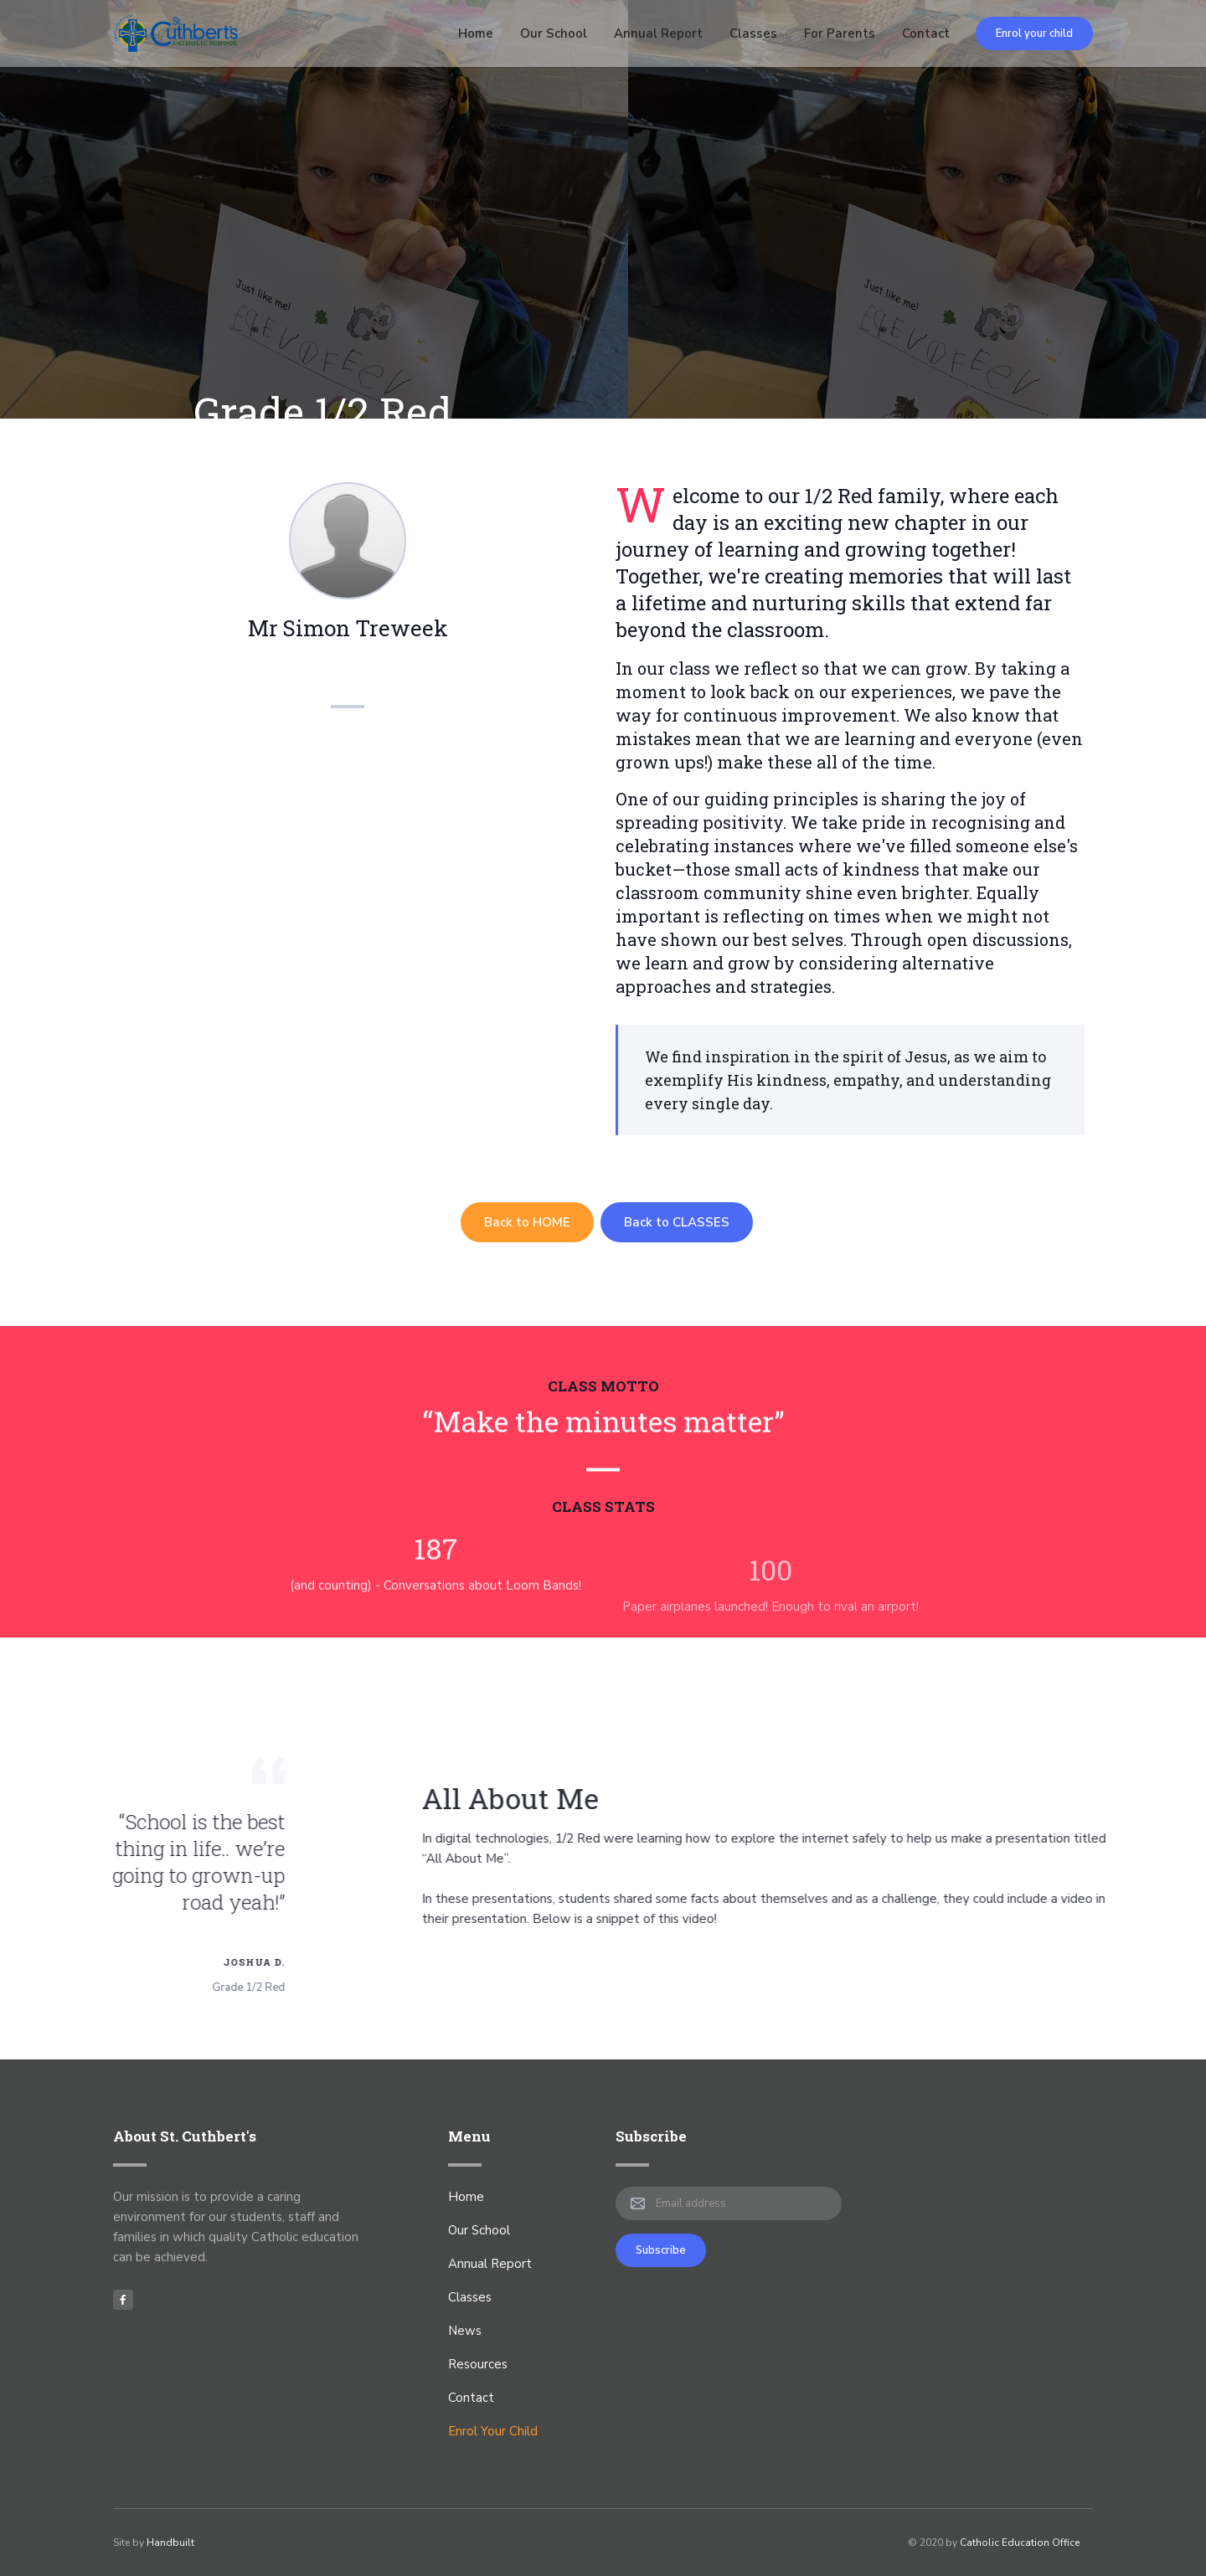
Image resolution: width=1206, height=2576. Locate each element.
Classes (753, 33)
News (465, 2330)
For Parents (839, 33)
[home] (175, 33)
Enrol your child (1034, 33)
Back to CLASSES (676, 1222)
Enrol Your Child (493, 2431)
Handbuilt (170, 2542)
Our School (553, 33)
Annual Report (658, 33)
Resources (478, 2364)
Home (475, 33)
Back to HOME (527, 1222)
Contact (926, 33)
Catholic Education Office (1020, 2542)
